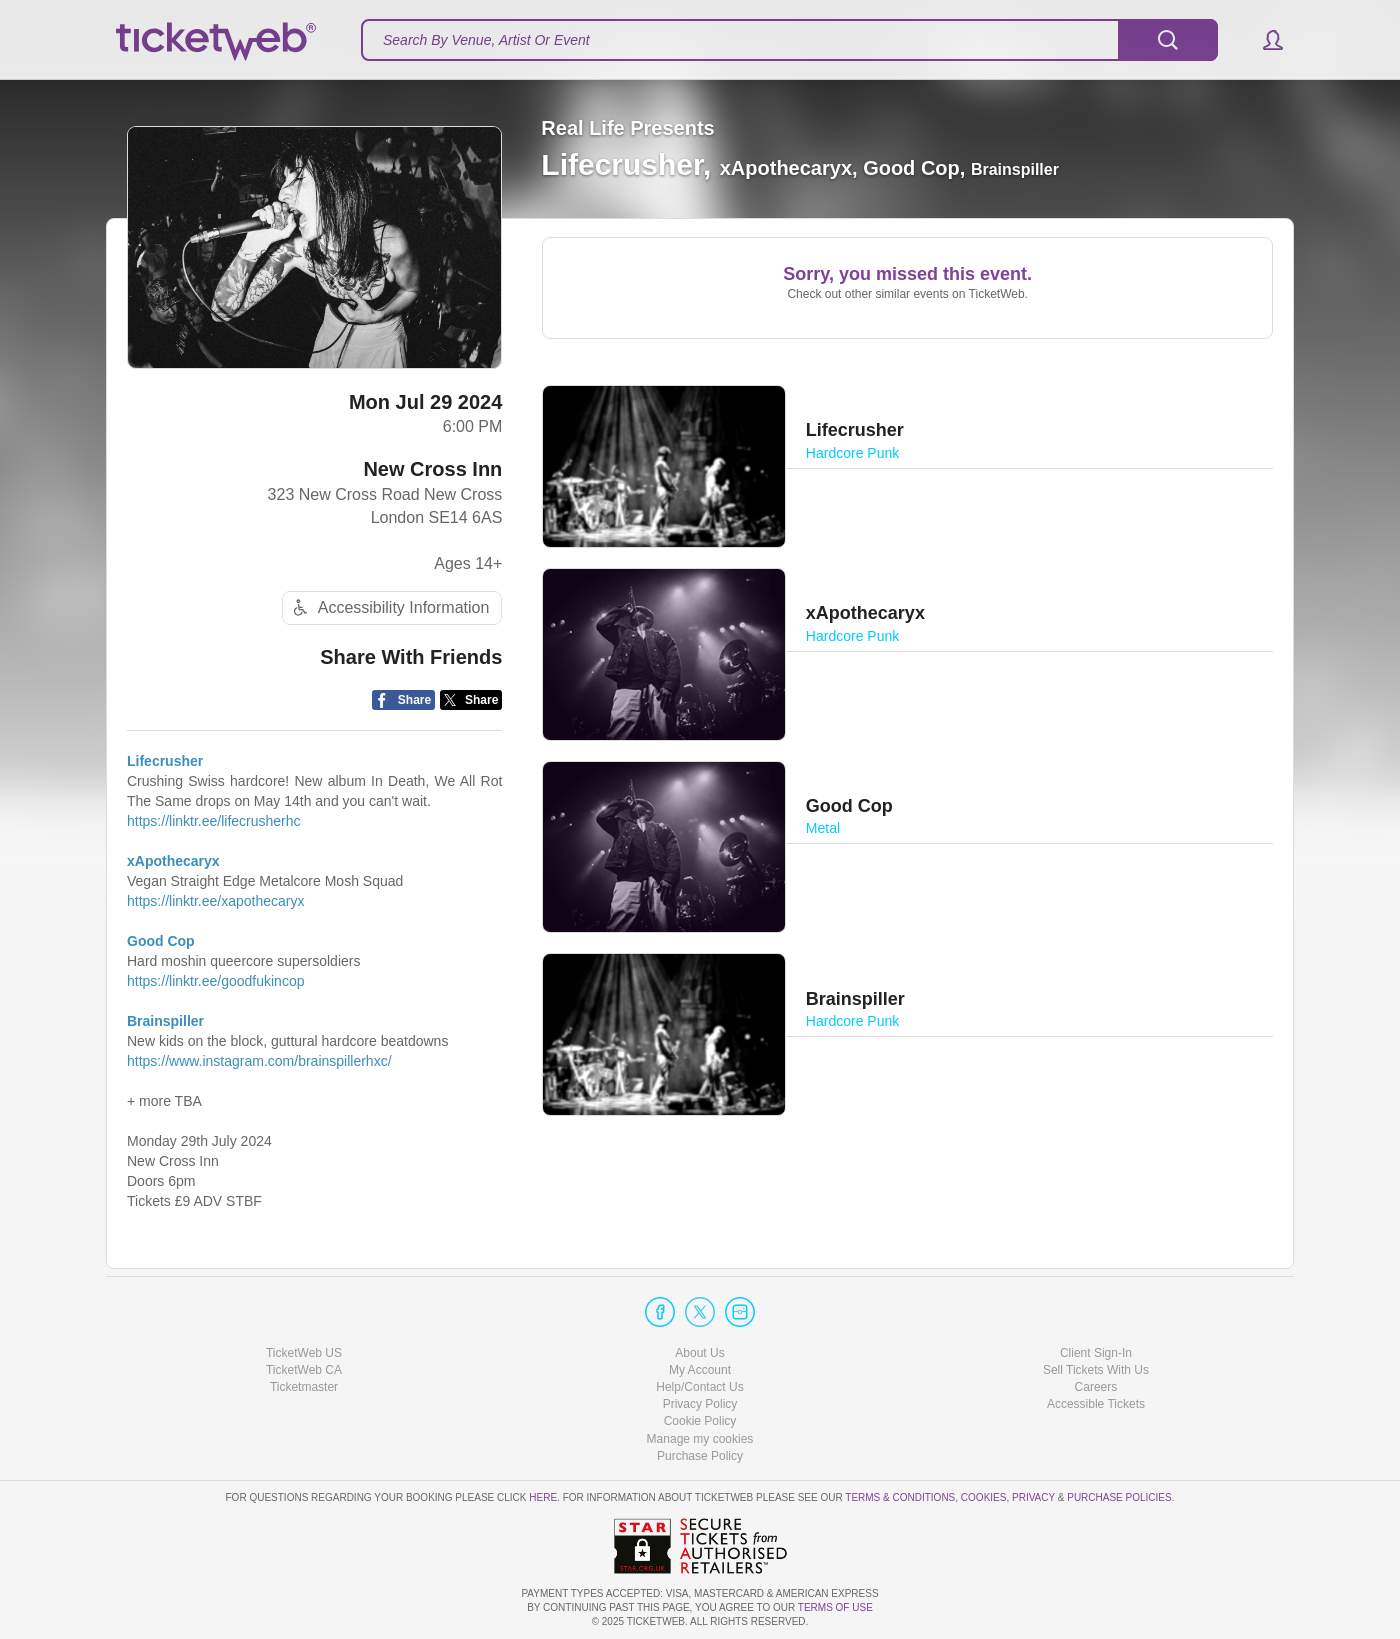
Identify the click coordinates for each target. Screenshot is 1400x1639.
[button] (1263, 40)
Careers (1096, 1387)
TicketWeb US (304, 1353)
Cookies (984, 1497)
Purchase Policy (700, 1456)
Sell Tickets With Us (1096, 1370)
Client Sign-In (1096, 1353)
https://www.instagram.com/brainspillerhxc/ (259, 1061)
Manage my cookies (700, 1439)
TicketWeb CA (304, 1370)
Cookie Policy (700, 1421)
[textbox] (789, 40)
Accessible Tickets (1096, 1404)
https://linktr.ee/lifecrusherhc (214, 821)
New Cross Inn (432, 469)
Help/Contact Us (699, 1387)
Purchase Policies (1119, 1497)
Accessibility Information (389, 607)
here (543, 1497)
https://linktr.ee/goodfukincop (215, 981)
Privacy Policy (700, 1404)
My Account (700, 1370)
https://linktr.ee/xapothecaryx (215, 901)
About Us (699, 1353)
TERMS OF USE (835, 1607)
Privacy (1033, 1497)
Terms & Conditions (900, 1497)
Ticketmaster (304, 1387)
